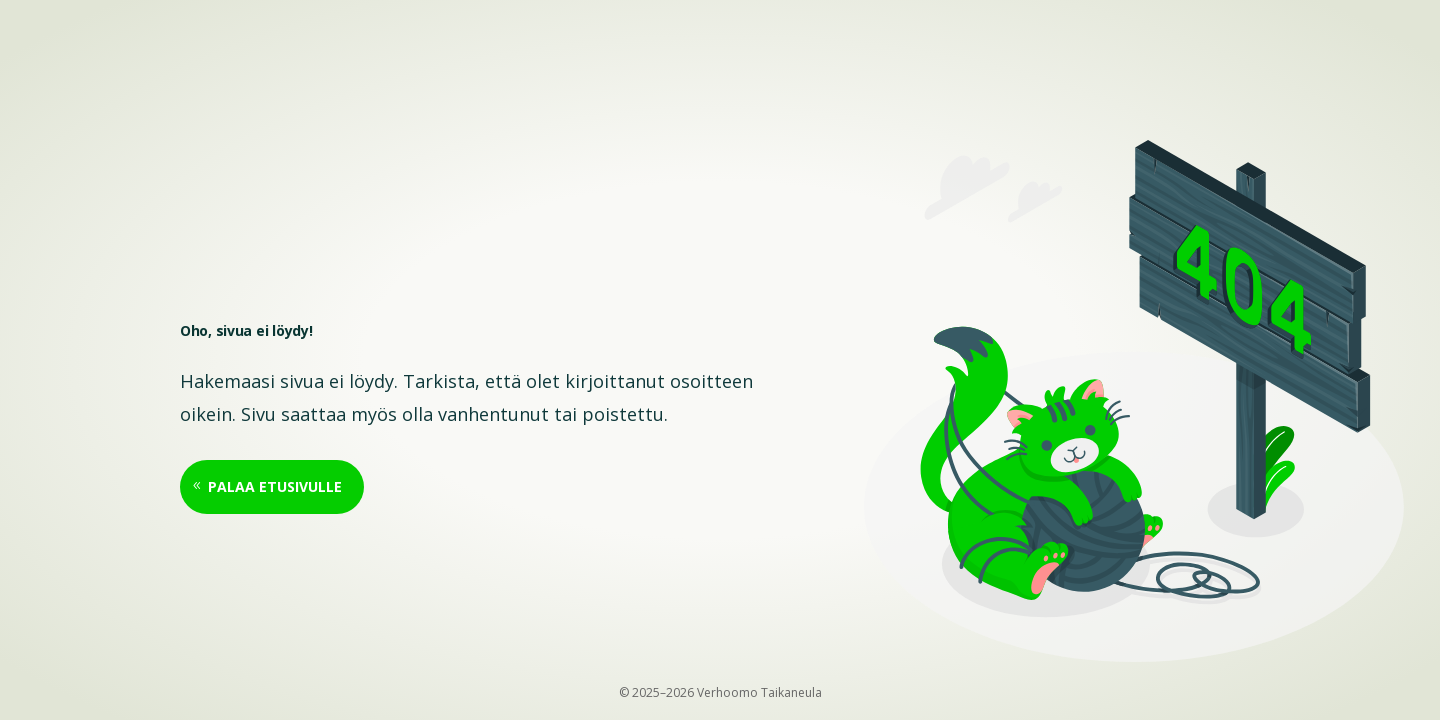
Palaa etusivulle (275, 486)
